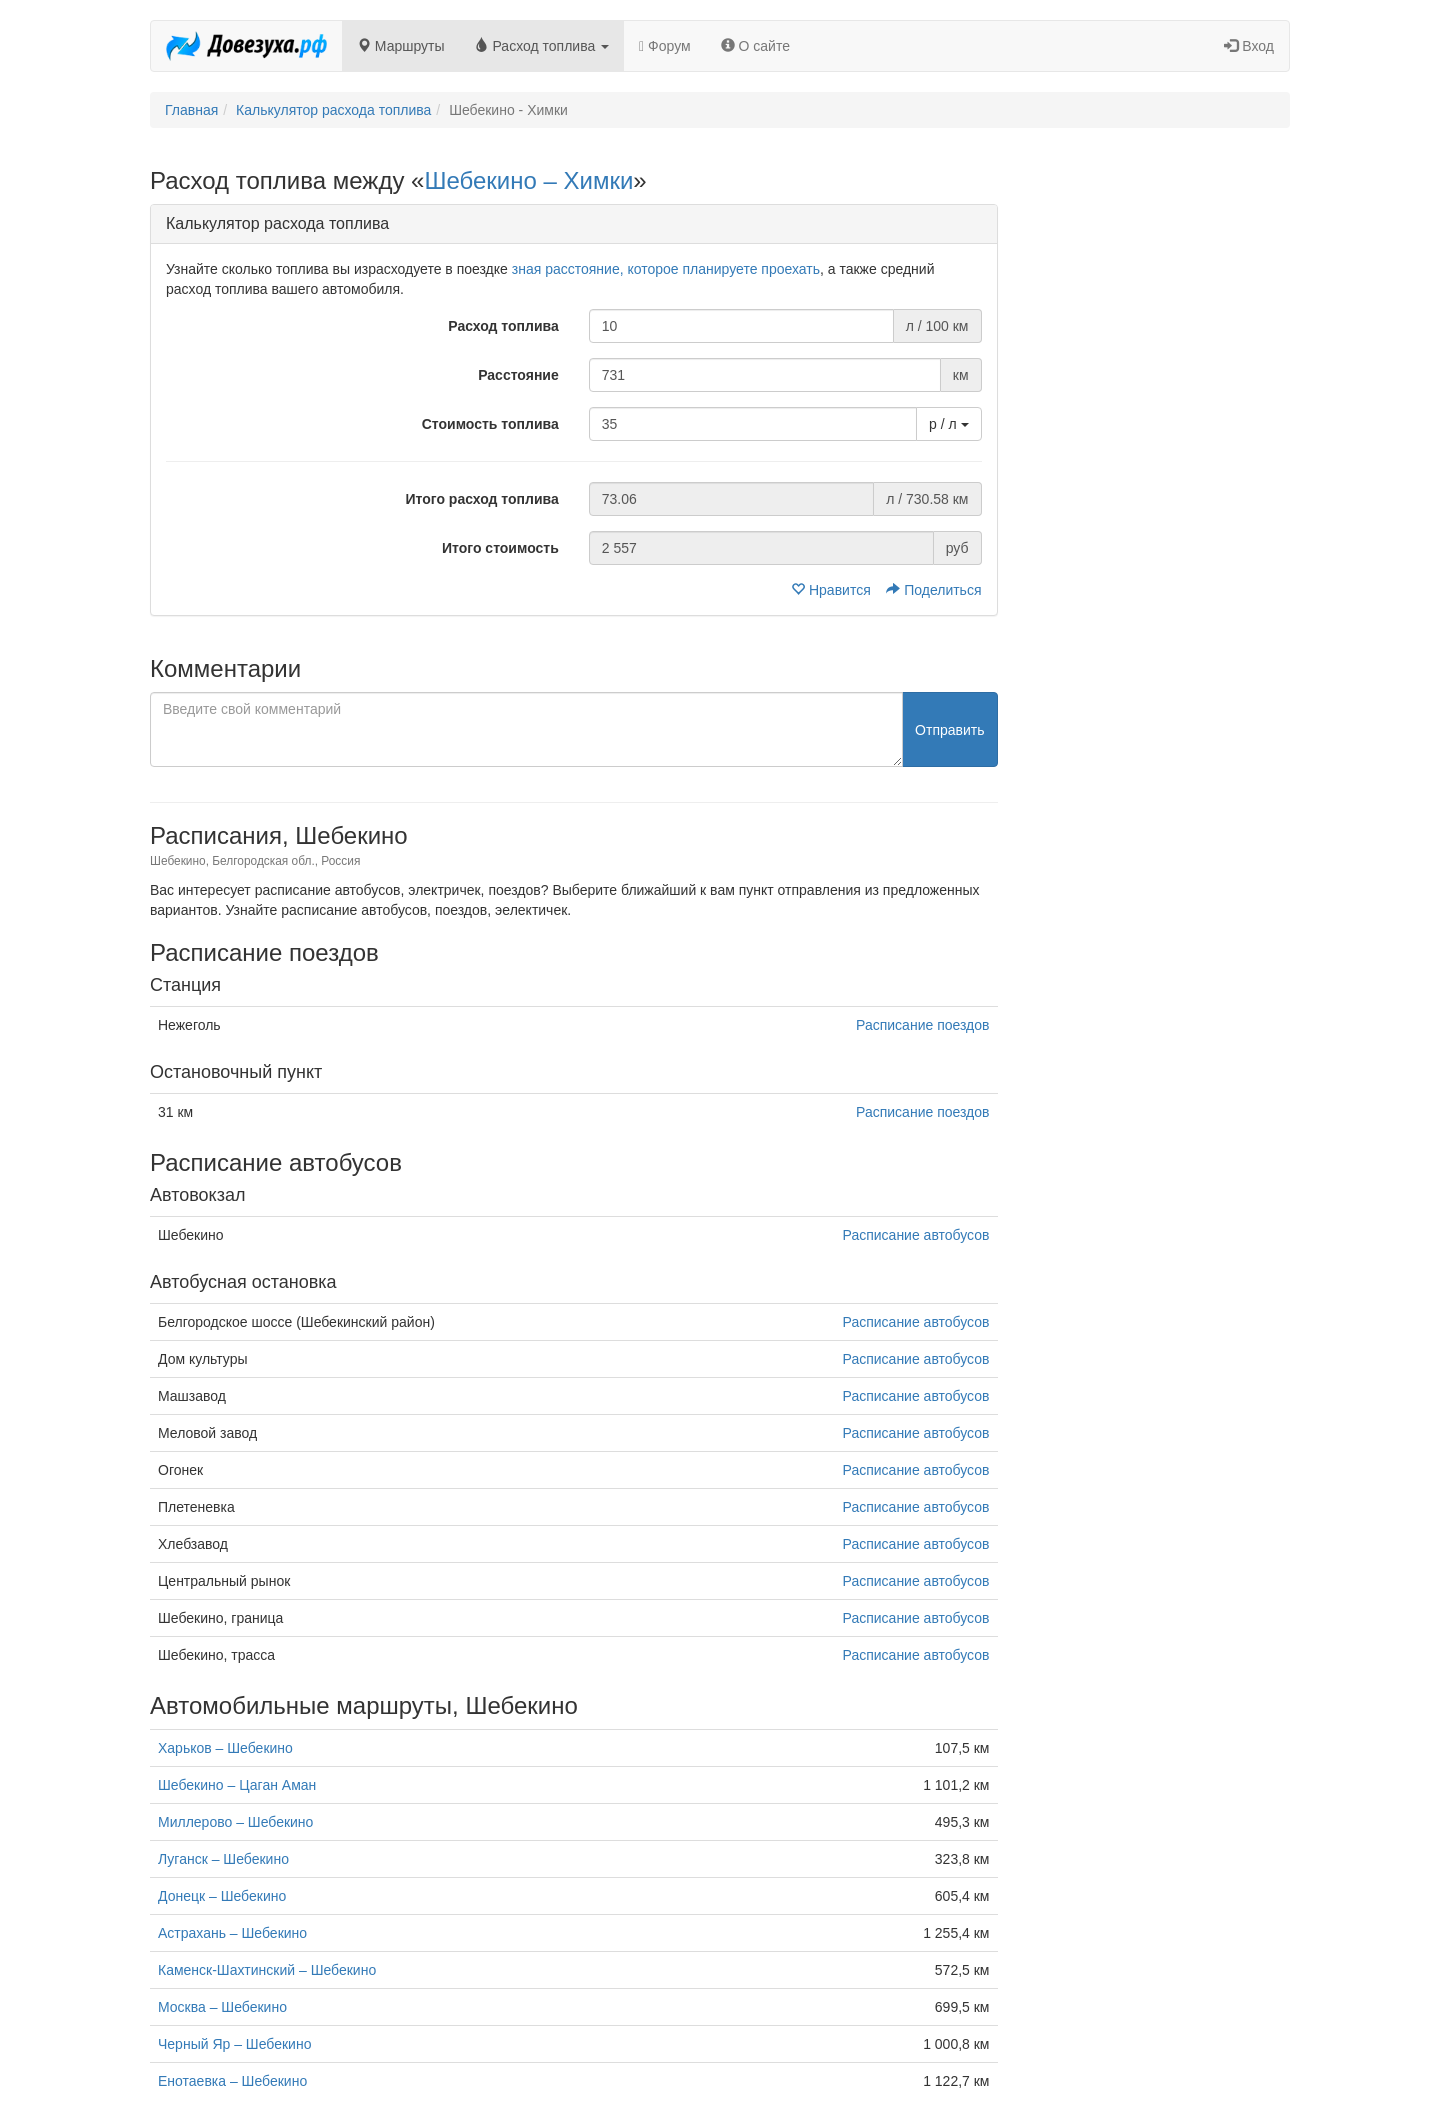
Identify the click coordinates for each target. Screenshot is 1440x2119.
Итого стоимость (500, 548)
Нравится (833, 590)
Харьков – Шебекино (225, 1748)
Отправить (949, 730)
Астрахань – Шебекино (232, 1933)
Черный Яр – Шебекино (234, 2044)
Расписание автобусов (916, 1235)
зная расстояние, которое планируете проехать (666, 269)
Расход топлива (542, 46)
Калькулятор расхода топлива (333, 110)
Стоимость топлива (490, 424)
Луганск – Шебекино (223, 1859)
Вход (1249, 46)
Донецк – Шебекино (222, 1896)
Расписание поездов (922, 1025)
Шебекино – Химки (528, 180)
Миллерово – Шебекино (235, 1822)
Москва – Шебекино (222, 2007)
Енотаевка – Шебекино (232, 2081)
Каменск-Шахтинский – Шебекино (267, 1970)
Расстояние (518, 375)
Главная (191, 110)
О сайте (755, 46)
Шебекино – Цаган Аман (237, 1785)
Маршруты (401, 46)
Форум (665, 46)
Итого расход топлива (481, 499)
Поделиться (933, 590)
